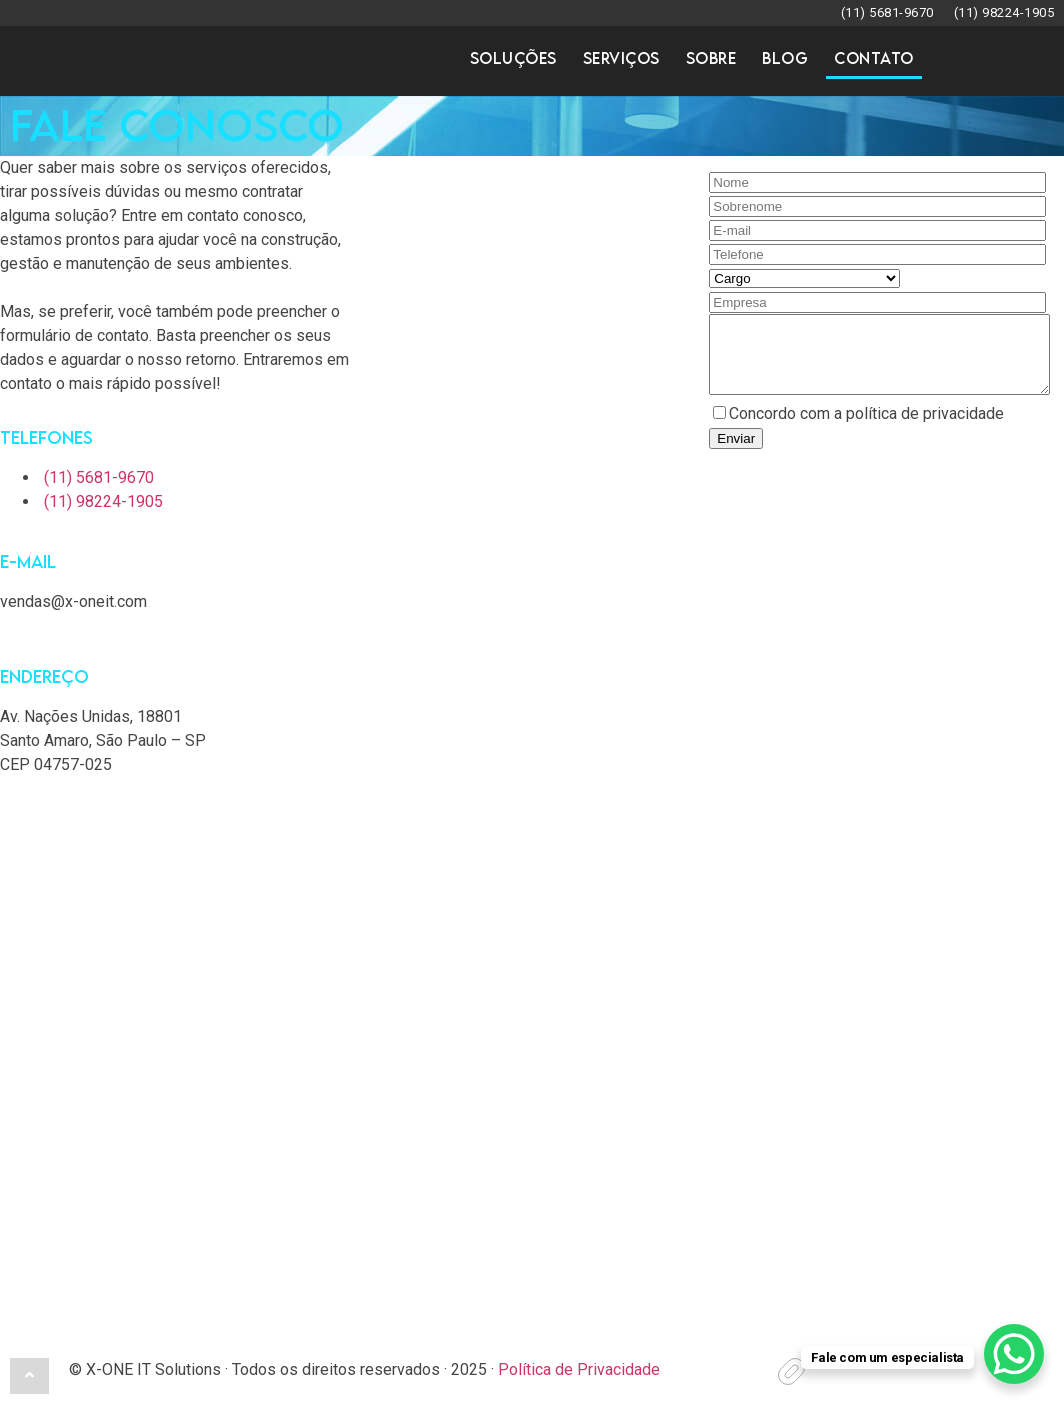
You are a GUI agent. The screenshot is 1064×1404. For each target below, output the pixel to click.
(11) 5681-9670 (887, 12)
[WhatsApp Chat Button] (1014, 1354)
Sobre (711, 58)
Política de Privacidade (579, 1369)
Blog (785, 58)
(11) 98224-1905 (1004, 12)
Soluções (513, 58)
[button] (29, 1375)
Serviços (621, 58)
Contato (874, 58)
